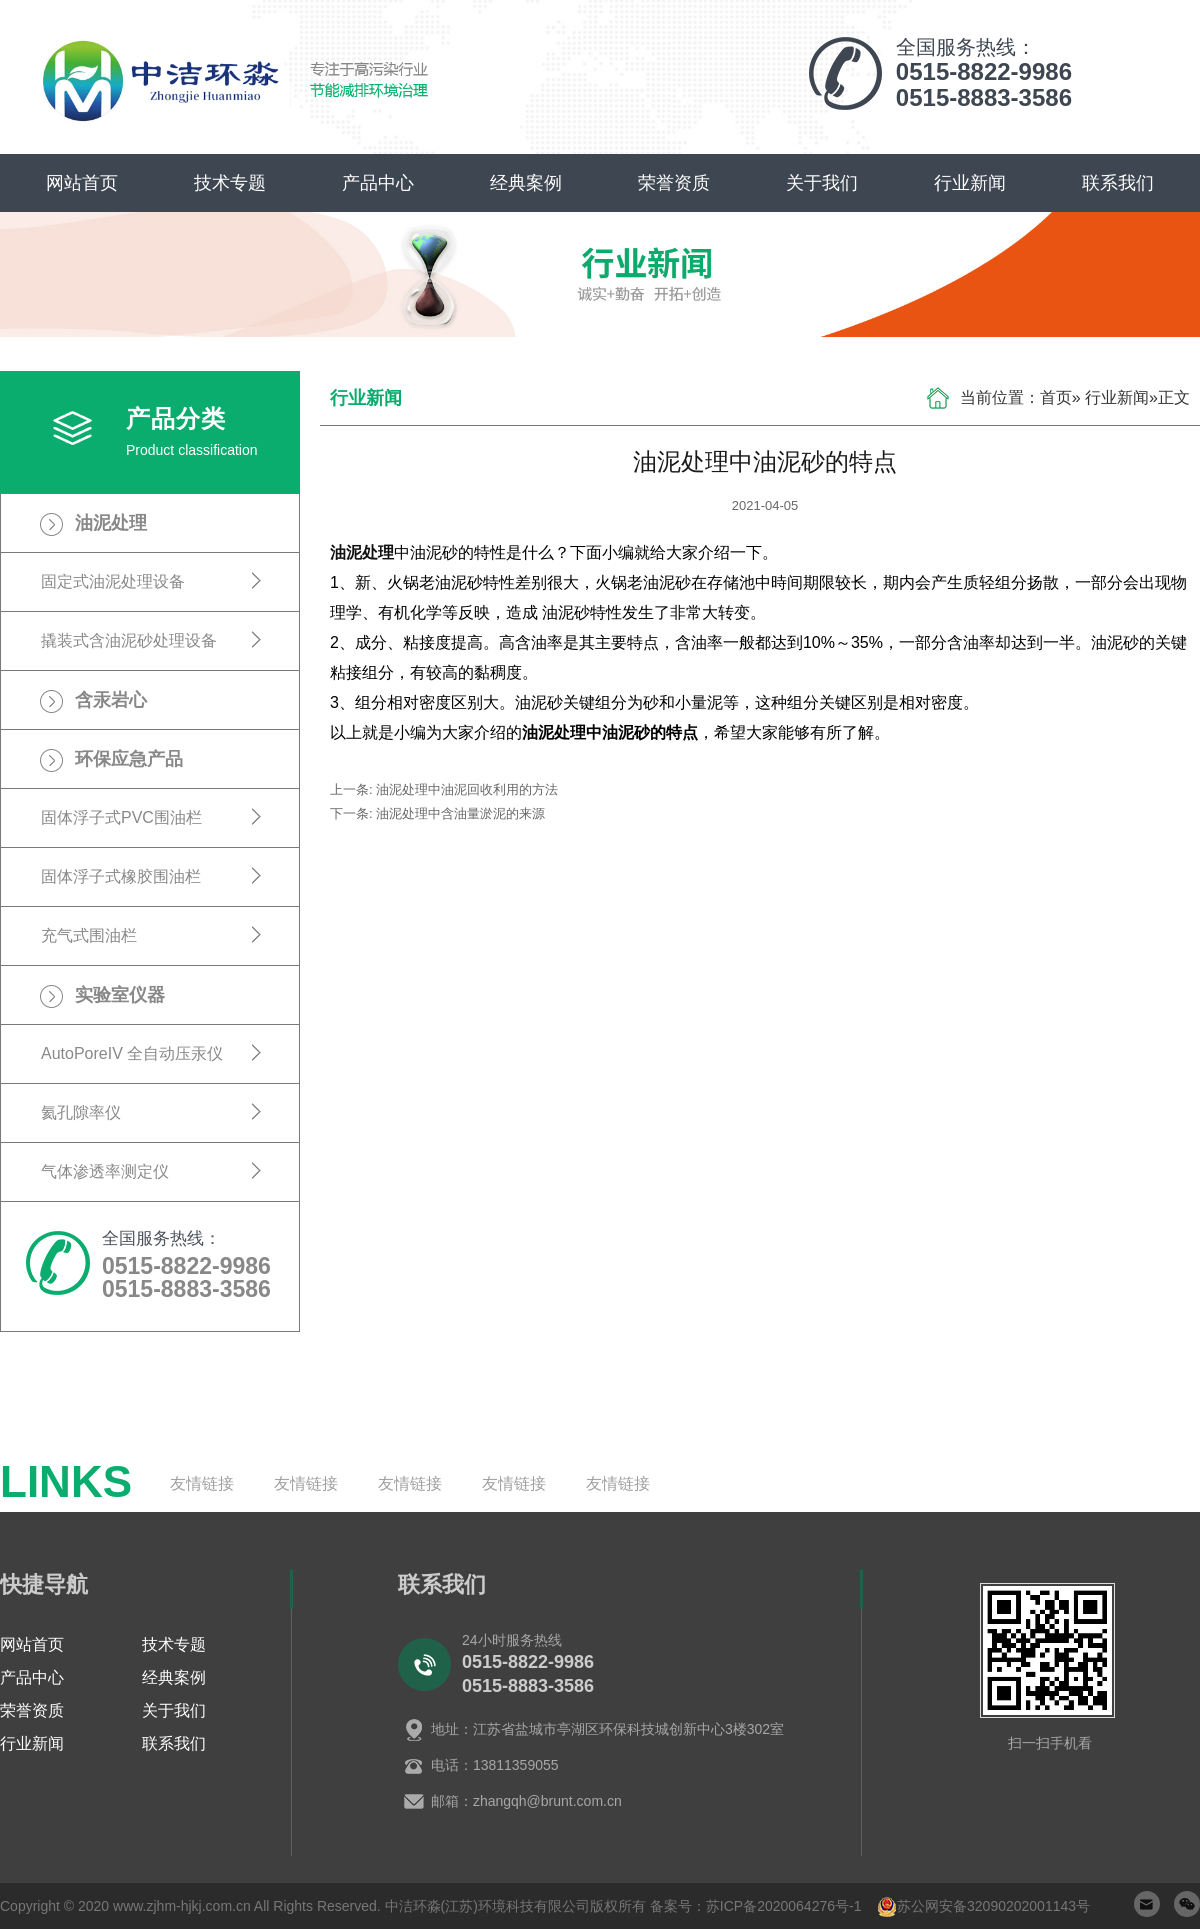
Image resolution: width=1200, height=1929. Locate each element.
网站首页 (82, 183)
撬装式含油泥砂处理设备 (129, 640)
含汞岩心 (111, 700)
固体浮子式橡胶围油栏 (121, 876)
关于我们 (822, 183)
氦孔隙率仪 (81, 1112)
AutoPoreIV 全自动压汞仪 (132, 1053)
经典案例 (526, 183)
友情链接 (202, 1483)
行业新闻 (970, 183)
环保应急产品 (129, 759)
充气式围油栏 (89, 935)
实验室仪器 (120, 995)
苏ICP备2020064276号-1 (784, 1906)
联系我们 (1118, 183)
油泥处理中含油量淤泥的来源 (460, 813)
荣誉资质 (674, 183)
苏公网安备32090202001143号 (993, 1906)
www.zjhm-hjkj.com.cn (182, 1906)
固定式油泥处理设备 (113, 581)
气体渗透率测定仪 (105, 1171)
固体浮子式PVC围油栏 (121, 817)
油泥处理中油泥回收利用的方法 (467, 789)
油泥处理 (111, 523)
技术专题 (230, 183)
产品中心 (378, 183)
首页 (1056, 397)
